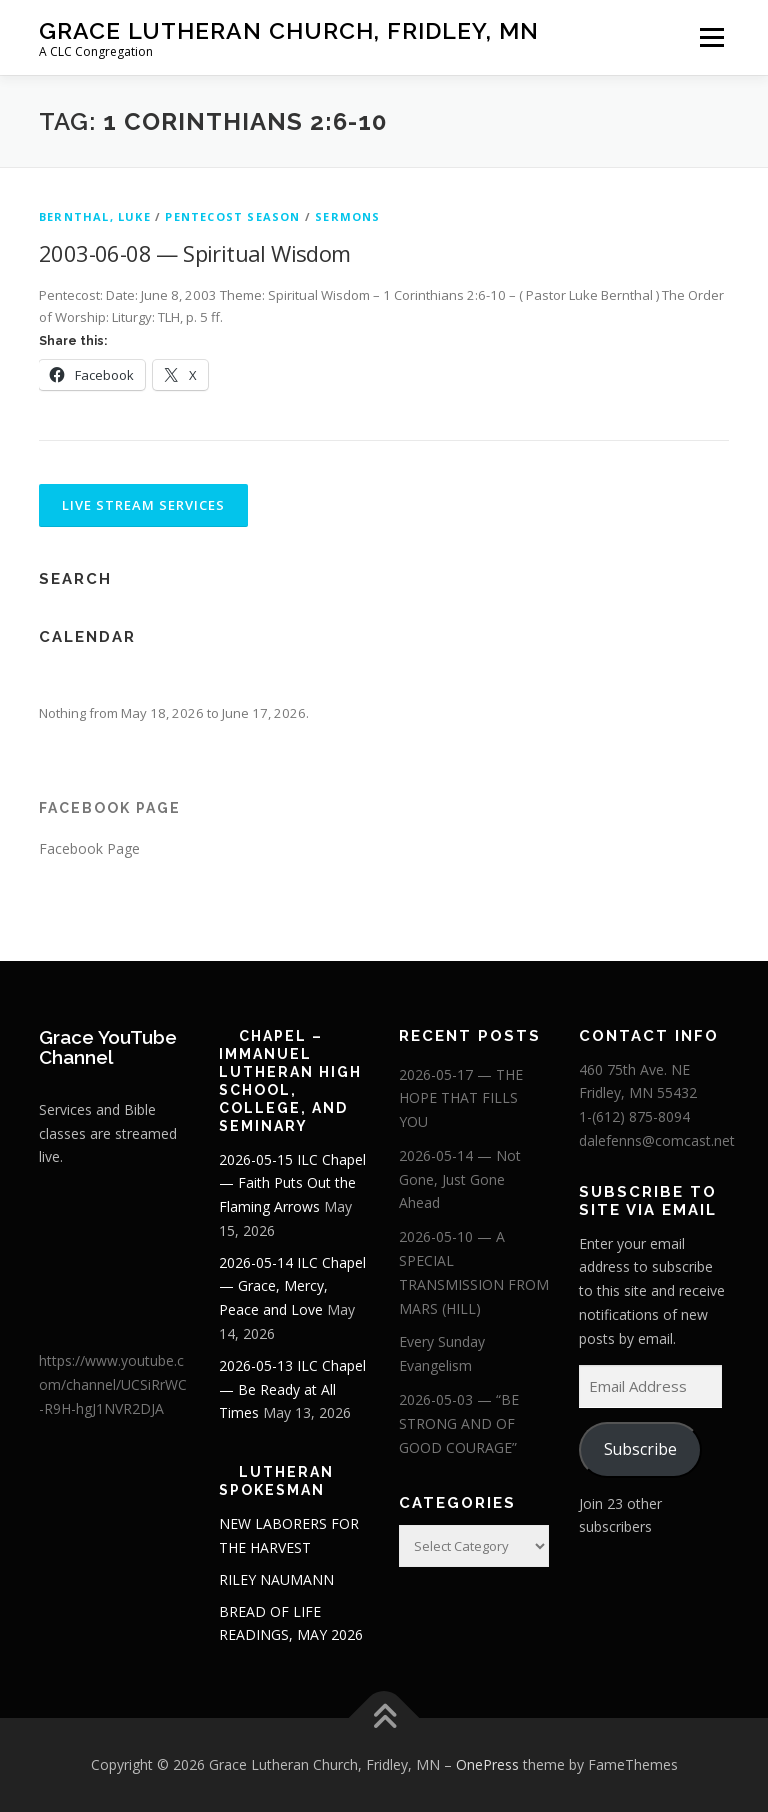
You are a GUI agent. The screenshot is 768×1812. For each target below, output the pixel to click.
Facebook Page (110, 808)
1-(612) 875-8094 (634, 1116)
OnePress (487, 1764)
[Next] (660, 680)
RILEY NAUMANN (276, 1579)
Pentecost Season (232, 216)
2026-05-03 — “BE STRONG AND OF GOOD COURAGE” (459, 1423)
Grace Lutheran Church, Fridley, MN (289, 30)
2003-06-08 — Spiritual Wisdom (195, 253)
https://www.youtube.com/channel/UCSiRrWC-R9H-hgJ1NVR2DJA (113, 1384)
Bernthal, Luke (95, 216)
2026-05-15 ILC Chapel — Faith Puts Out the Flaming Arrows (292, 1183)
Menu (711, 37)
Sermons (347, 216)
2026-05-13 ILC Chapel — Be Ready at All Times (292, 1389)
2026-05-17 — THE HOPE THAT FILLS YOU (461, 1098)
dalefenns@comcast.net (657, 1140)
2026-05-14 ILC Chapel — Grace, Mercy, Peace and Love (292, 1286)
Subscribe (640, 1449)
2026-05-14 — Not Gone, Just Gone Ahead (460, 1179)
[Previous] (108, 680)
